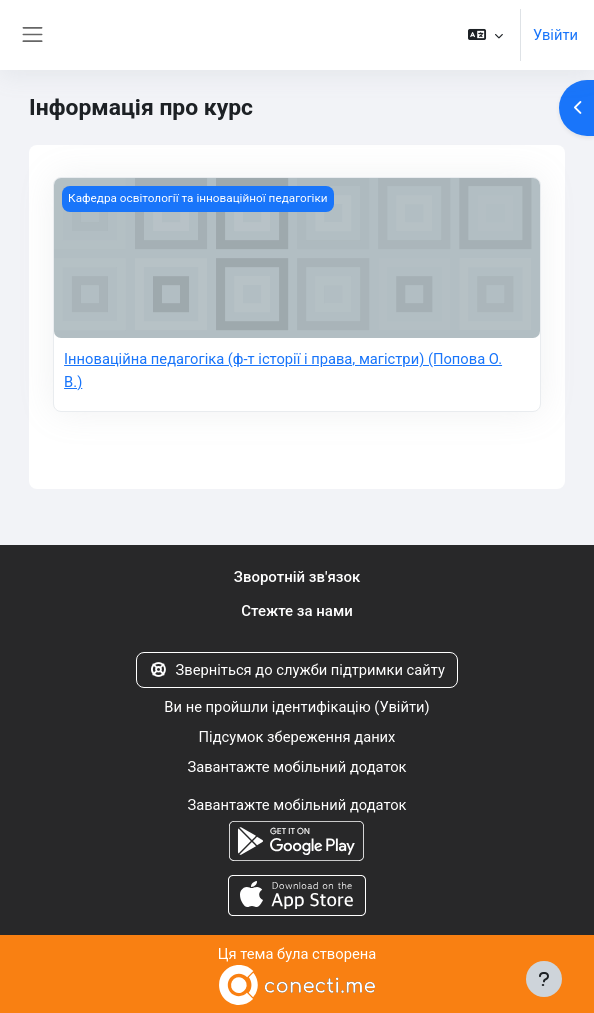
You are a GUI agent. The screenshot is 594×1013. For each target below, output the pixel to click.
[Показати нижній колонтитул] (544, 979)
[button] (485, 35)
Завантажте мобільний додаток (296, 767)
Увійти (555, 35)
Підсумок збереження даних (297, 737)
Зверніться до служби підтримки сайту (297, 670)
